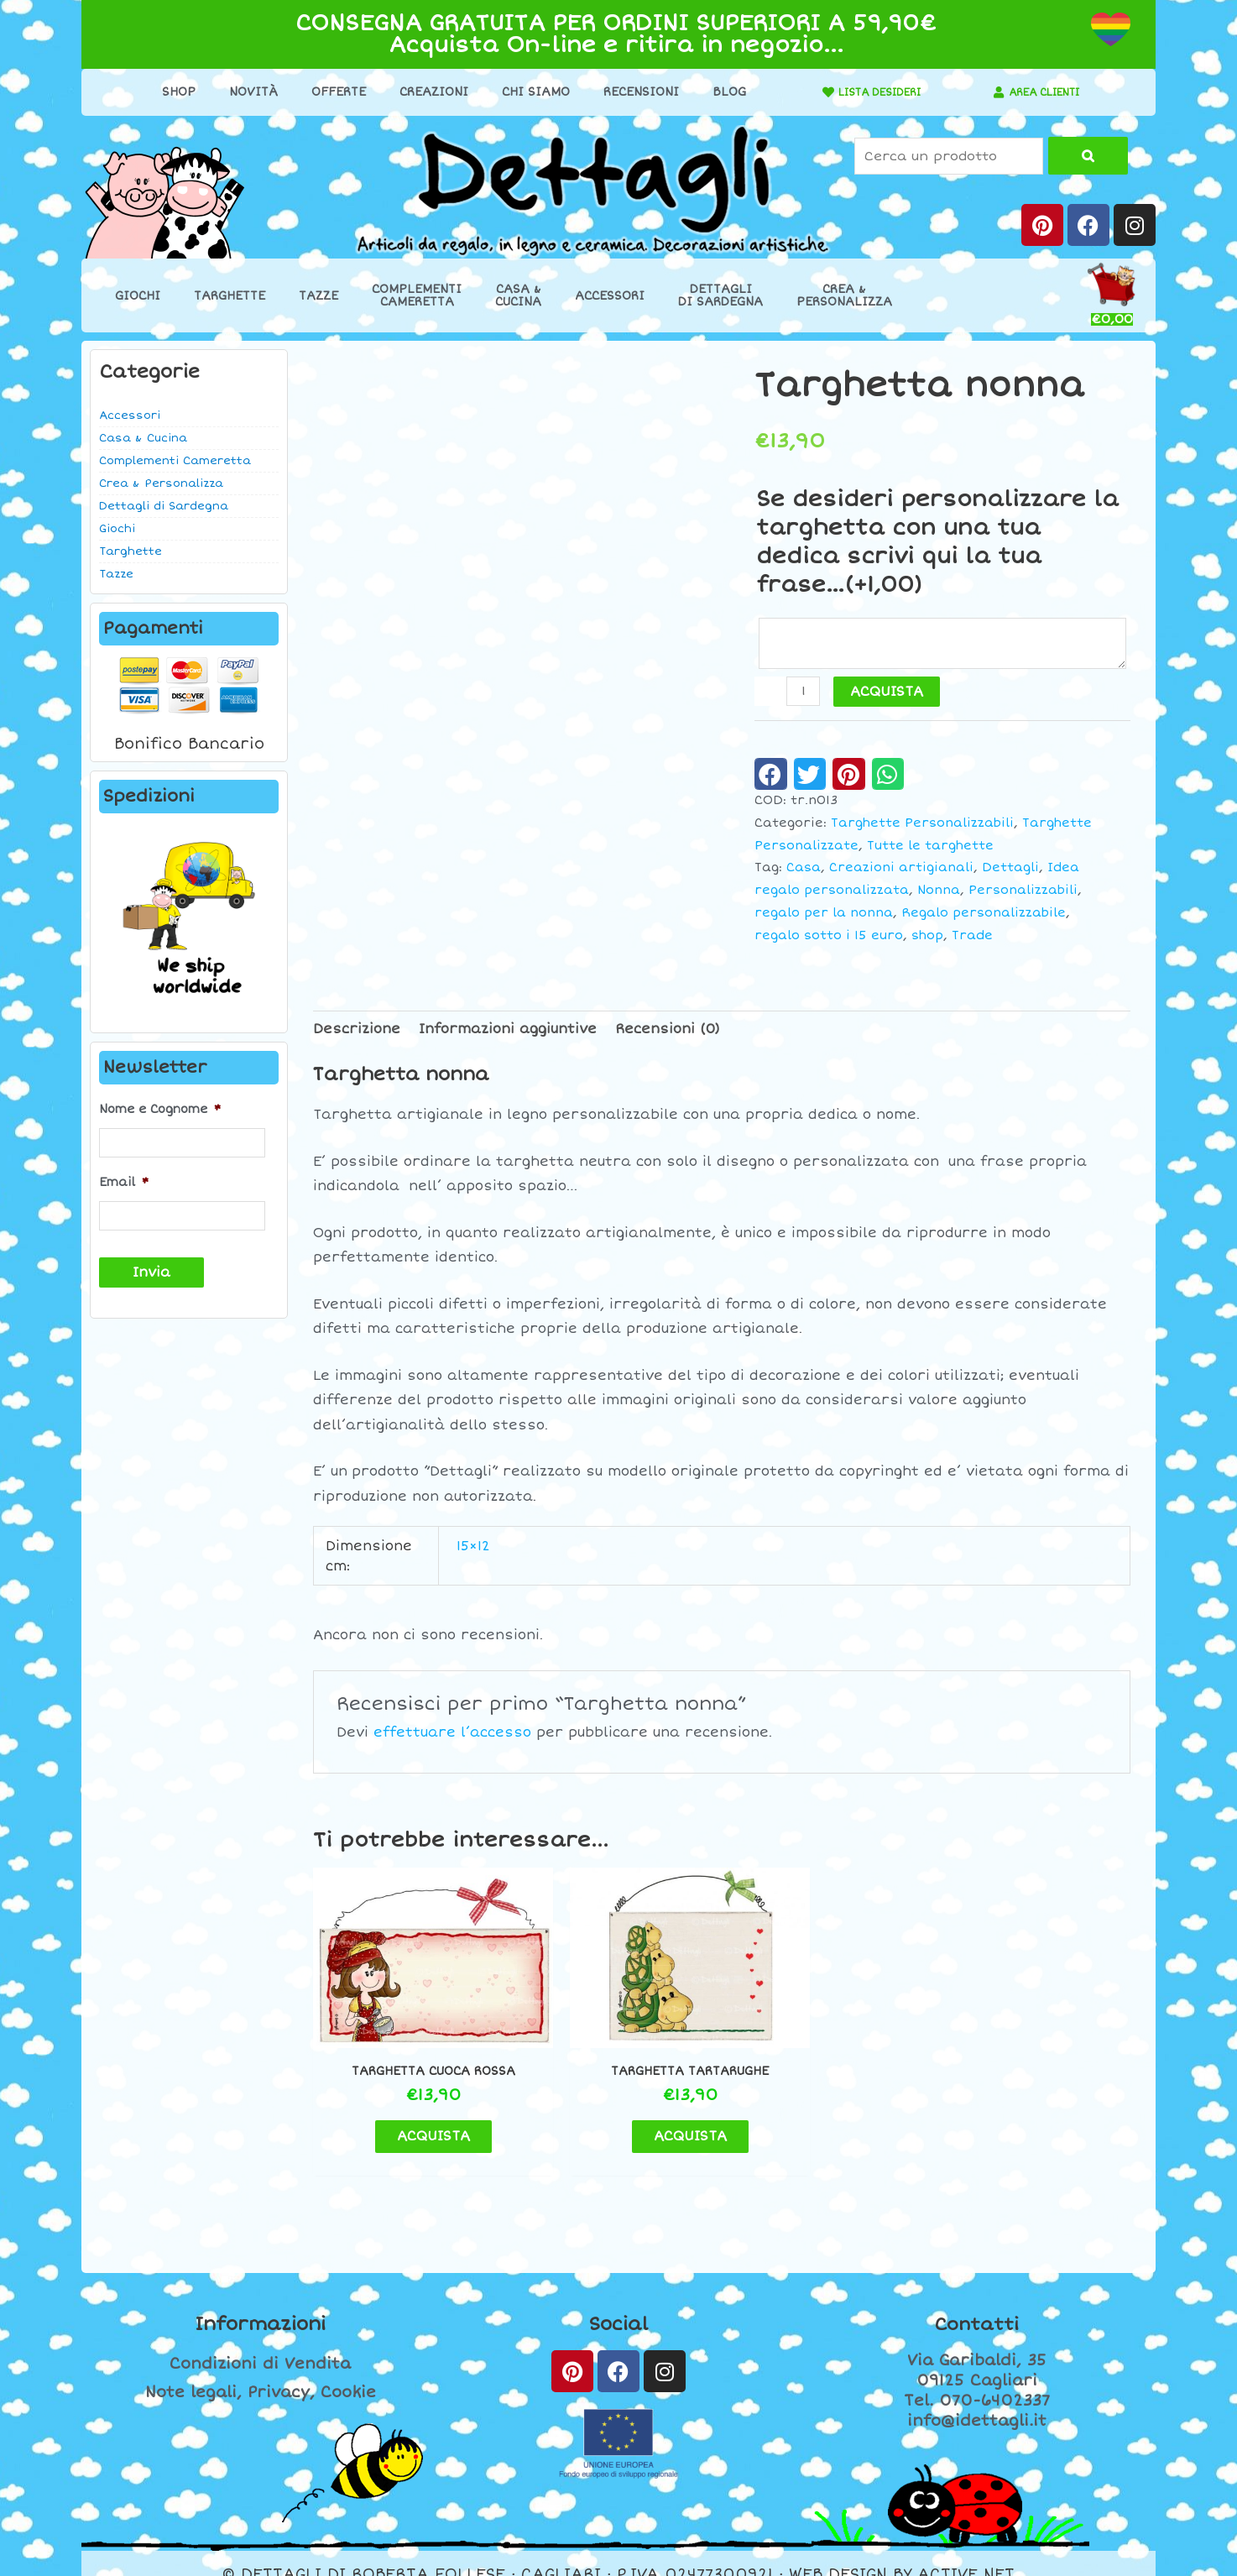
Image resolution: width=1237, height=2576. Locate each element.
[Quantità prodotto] (804, 693)
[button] (770, 776)
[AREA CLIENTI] (990, 92)
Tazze (318, 296)
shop (927, 938)
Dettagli (1010, 870)
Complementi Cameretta (175, 461)
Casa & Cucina (143, 438)
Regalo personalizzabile (983, 915)
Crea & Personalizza (161, 483)
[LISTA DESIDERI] (811, 92)
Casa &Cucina (518, 295)
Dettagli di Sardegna (163, 506)
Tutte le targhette (930, 848)
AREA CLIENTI (1044, 92)
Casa (803, 870)
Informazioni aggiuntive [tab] (508, 1031)
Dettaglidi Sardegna (720, 295)
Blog (720, 92)
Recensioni (632, 92)
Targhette (229, 296)
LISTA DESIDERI (871, 92)
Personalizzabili (1023, 893)
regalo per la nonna (823, 915)
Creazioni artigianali (901, 870)
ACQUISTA (888, 694)
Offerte (329, 92)
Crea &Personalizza (844, 295)
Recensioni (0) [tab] (667, 1031)
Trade (972, 938)
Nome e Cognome (160, 1109)
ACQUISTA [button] (409, 2113)
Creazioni (424, 92)
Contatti (976, 2302)
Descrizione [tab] (356, 1031)
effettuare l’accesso (452, 1735)
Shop (169, 92)
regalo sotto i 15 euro (828, 938)
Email (124, 1180)
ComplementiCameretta (417, 295)
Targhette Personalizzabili (922, 825)
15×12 (473, 1547)
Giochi (137, 296)
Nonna (938, 893)
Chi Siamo (527, 92)
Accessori (610, 296)
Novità (244, 92)
